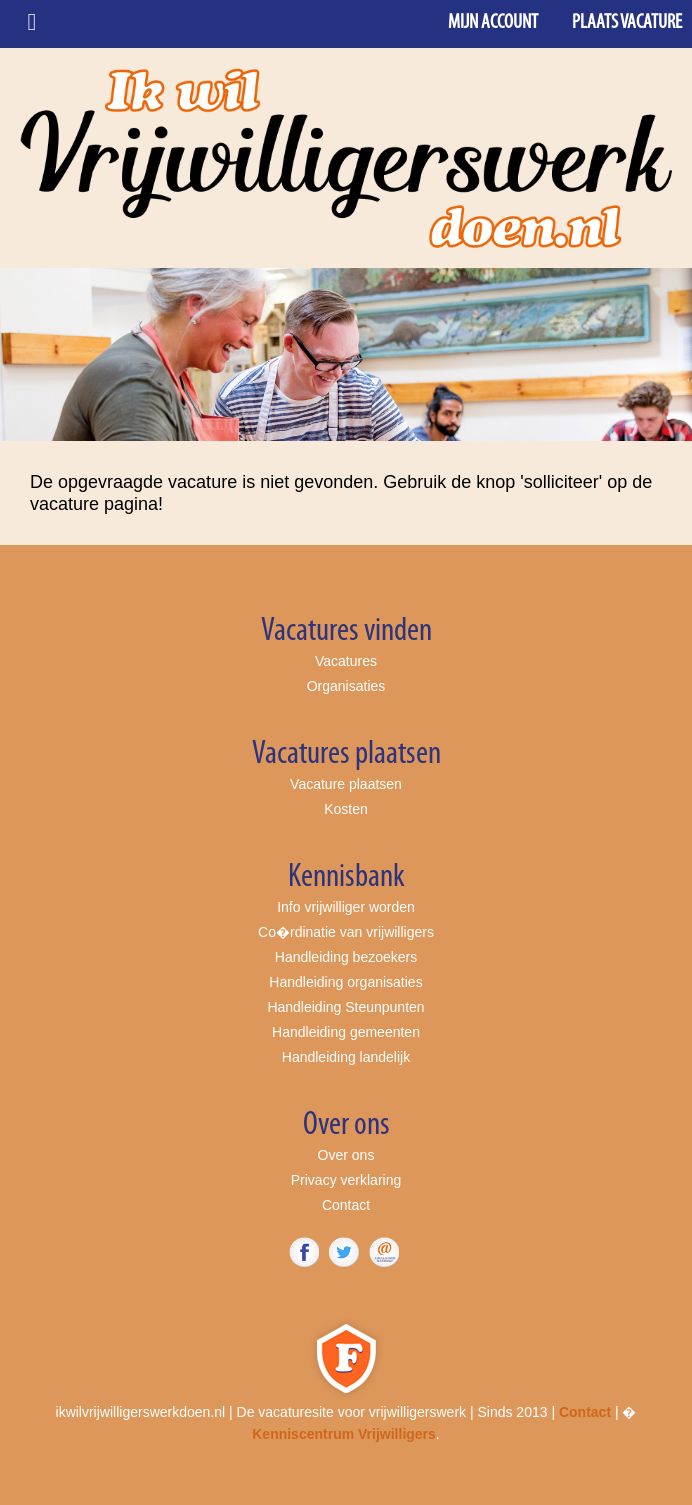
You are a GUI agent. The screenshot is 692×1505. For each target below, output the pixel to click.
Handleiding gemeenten (346, 1032)
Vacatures (346, 661)
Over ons (346, 1155)
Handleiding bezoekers (346, 957)
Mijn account (493, 23)
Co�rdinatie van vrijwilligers (346, 932)
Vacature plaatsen (346, 784)
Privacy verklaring (346, 1180)
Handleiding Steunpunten (345, 1007)
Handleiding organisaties (345, 982)
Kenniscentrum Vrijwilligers (344, 1434)
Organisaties (346, 686)
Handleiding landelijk (346, 1057)
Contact (346, 1205)
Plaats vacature (627, 23)
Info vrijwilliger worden (346, 907)
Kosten (346, 809)
